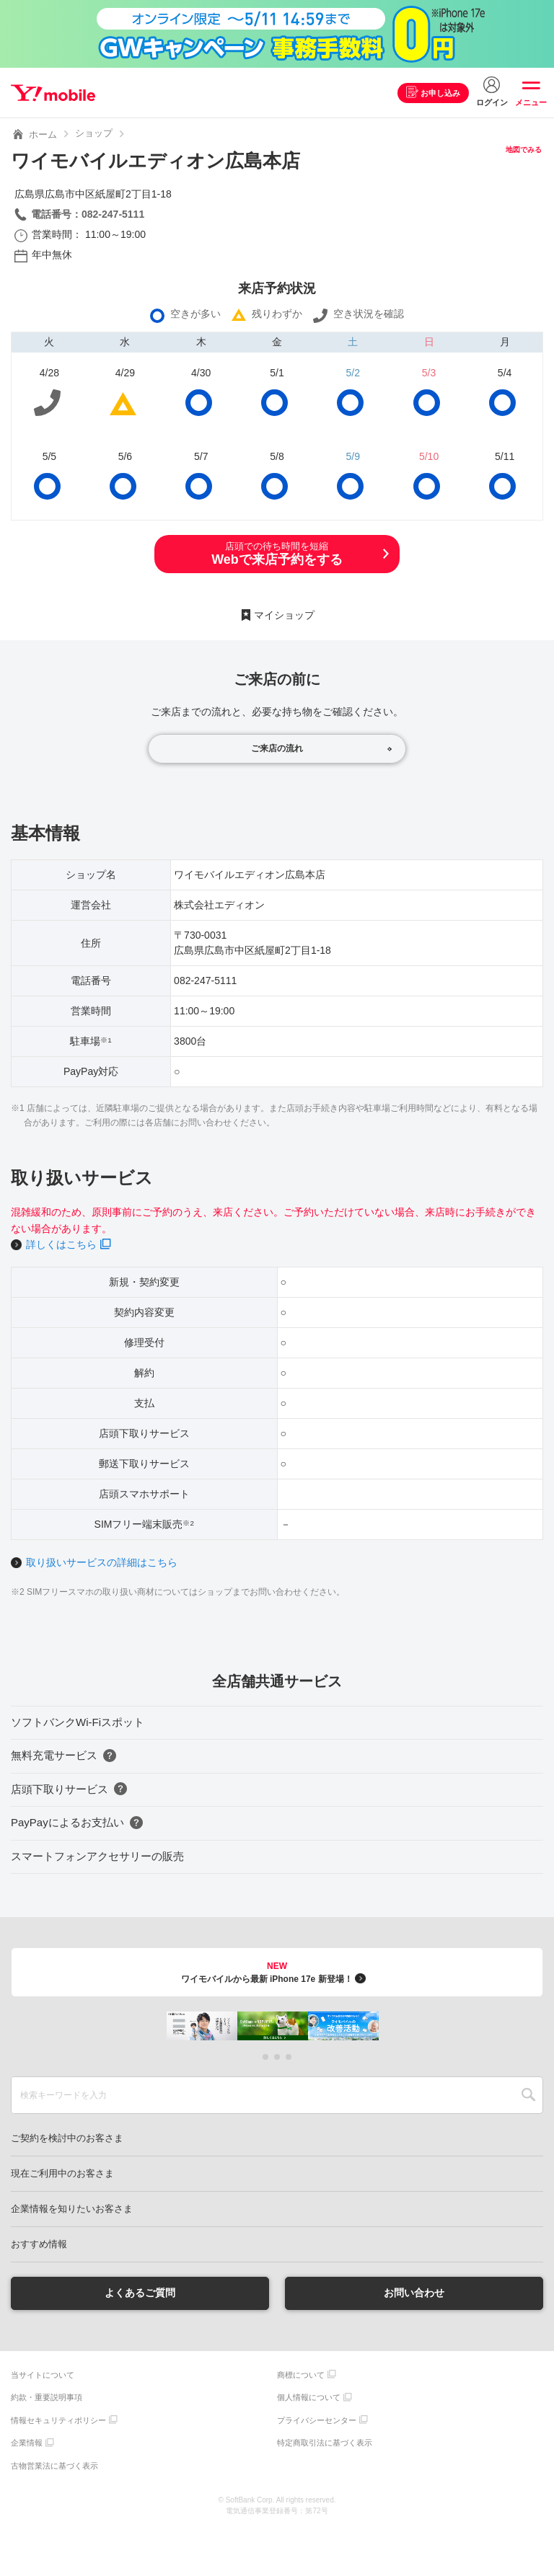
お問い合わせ (414, 2292)
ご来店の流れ (277, 748)
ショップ (94, 133)
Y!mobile (53, 93)
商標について (301, 2375)
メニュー (531, 102)
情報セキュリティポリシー (58, 2420)
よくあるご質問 (140, 2292)
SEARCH (528, 2095)
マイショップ (284, 615)
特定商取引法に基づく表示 (324, 2442)
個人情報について (308, 2397)
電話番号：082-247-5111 (87, 214)
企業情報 (27, 2442)
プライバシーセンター (316, 2420)
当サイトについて (42, 2375)
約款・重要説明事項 (46, 2397)
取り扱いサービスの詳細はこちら (101, 1562)
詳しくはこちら (61, 1244)
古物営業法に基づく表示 (54, 2465)
